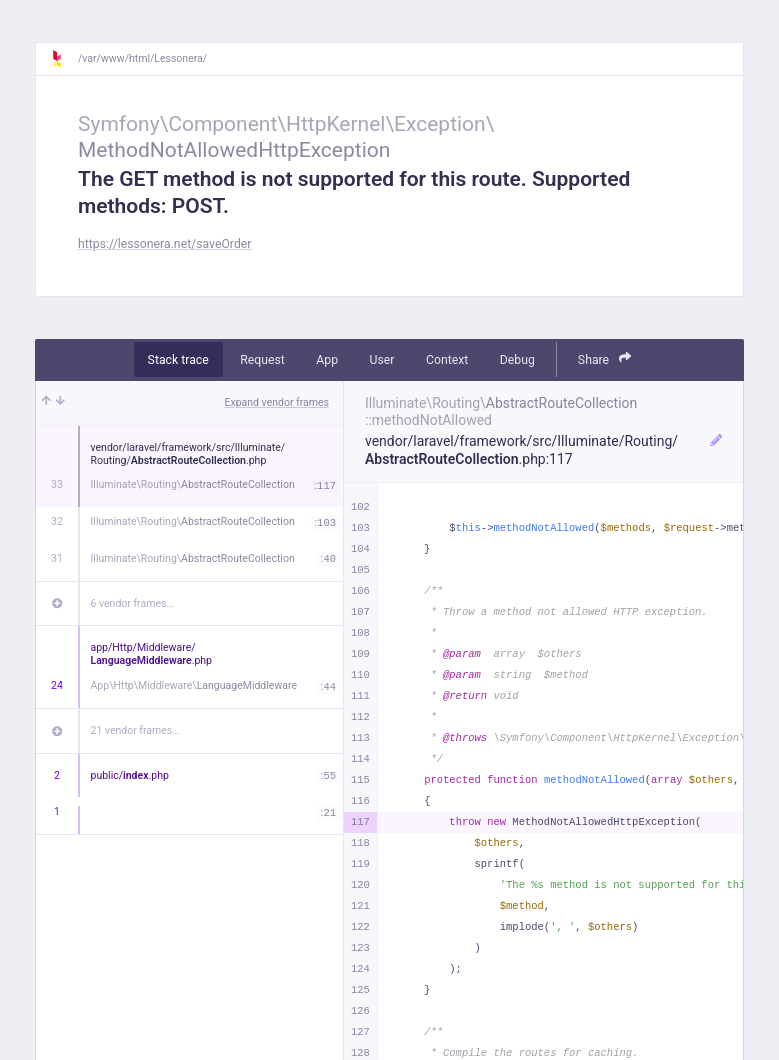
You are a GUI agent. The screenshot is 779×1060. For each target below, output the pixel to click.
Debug (517, 360)
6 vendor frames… (132, 603)
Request (262, 360)
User (382, 360)
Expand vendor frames (277, 402)
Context (447, 360)
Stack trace (178, 360)
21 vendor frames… (135, 730)
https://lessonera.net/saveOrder (164, 244)
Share (605, 358)
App (327, 360)
